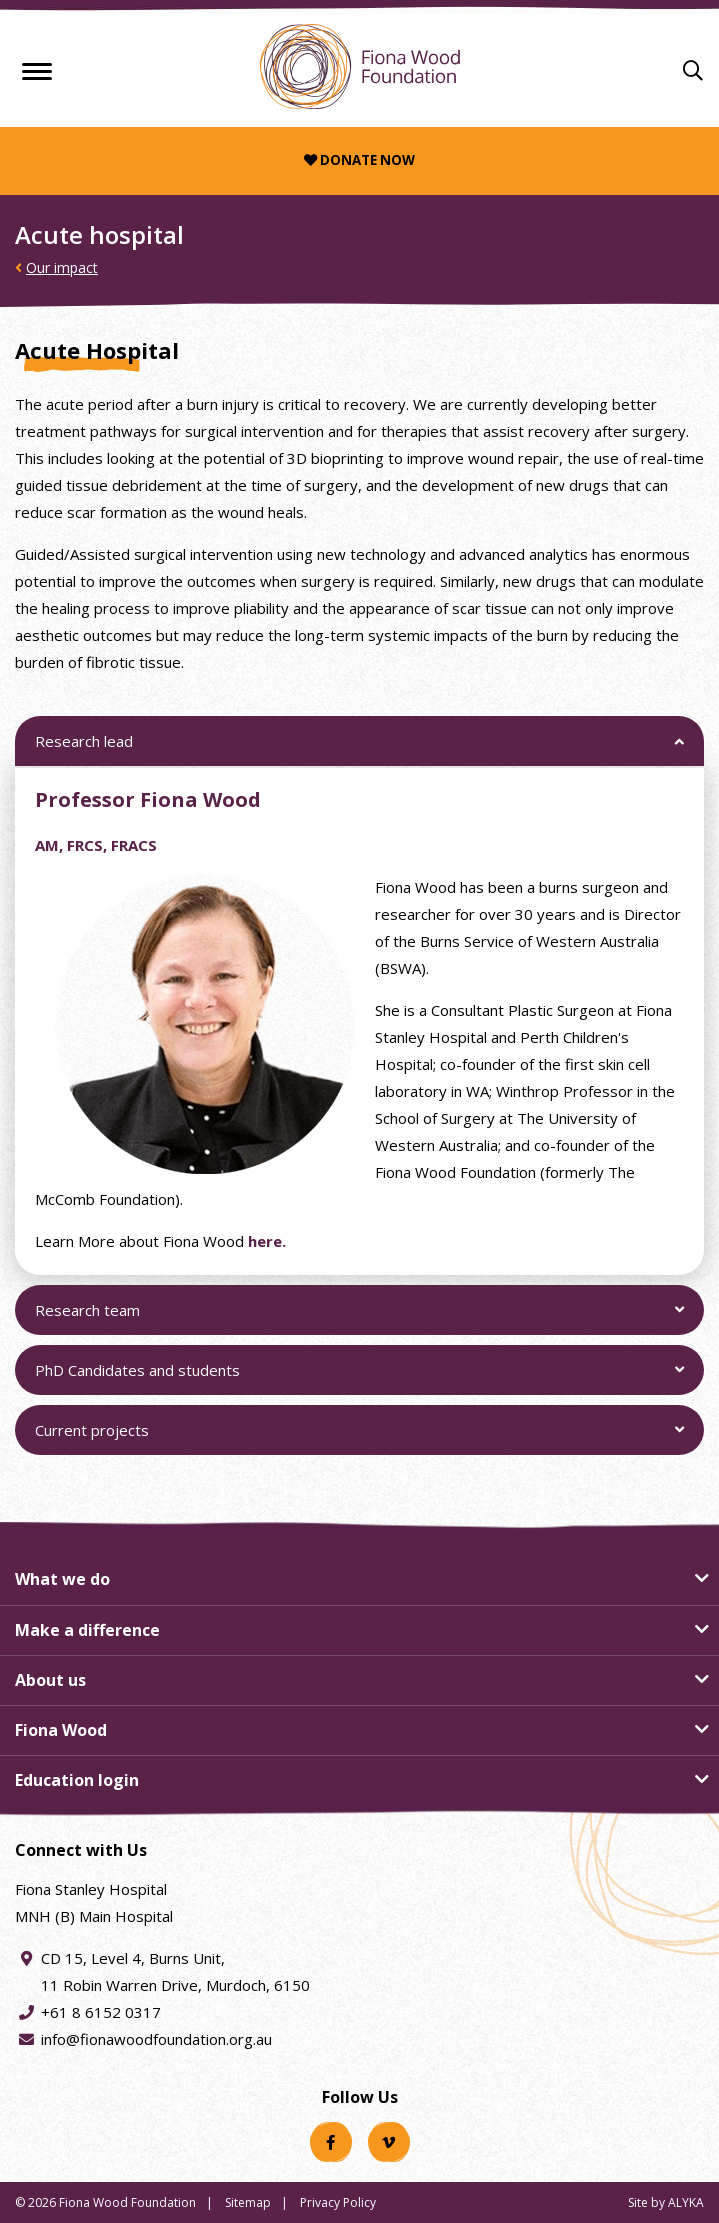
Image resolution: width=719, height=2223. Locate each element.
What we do (62, 1579)
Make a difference (87, 1630)
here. (267, 1242)
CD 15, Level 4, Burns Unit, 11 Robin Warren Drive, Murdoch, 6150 (175, 1970)
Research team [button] (87, 1318)
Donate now (359, 160)
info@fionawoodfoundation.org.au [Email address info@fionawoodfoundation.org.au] (156, 2039)
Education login (77, 1780)
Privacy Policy (338, 2202)
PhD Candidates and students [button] (137, 1378)
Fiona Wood (61, 1730)
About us (50, 1680)
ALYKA (686, 2202)
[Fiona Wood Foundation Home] (360, 66)
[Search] (693, 70)
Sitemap (248, 2202)
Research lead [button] (83, 749)
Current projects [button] (91, 1438)
